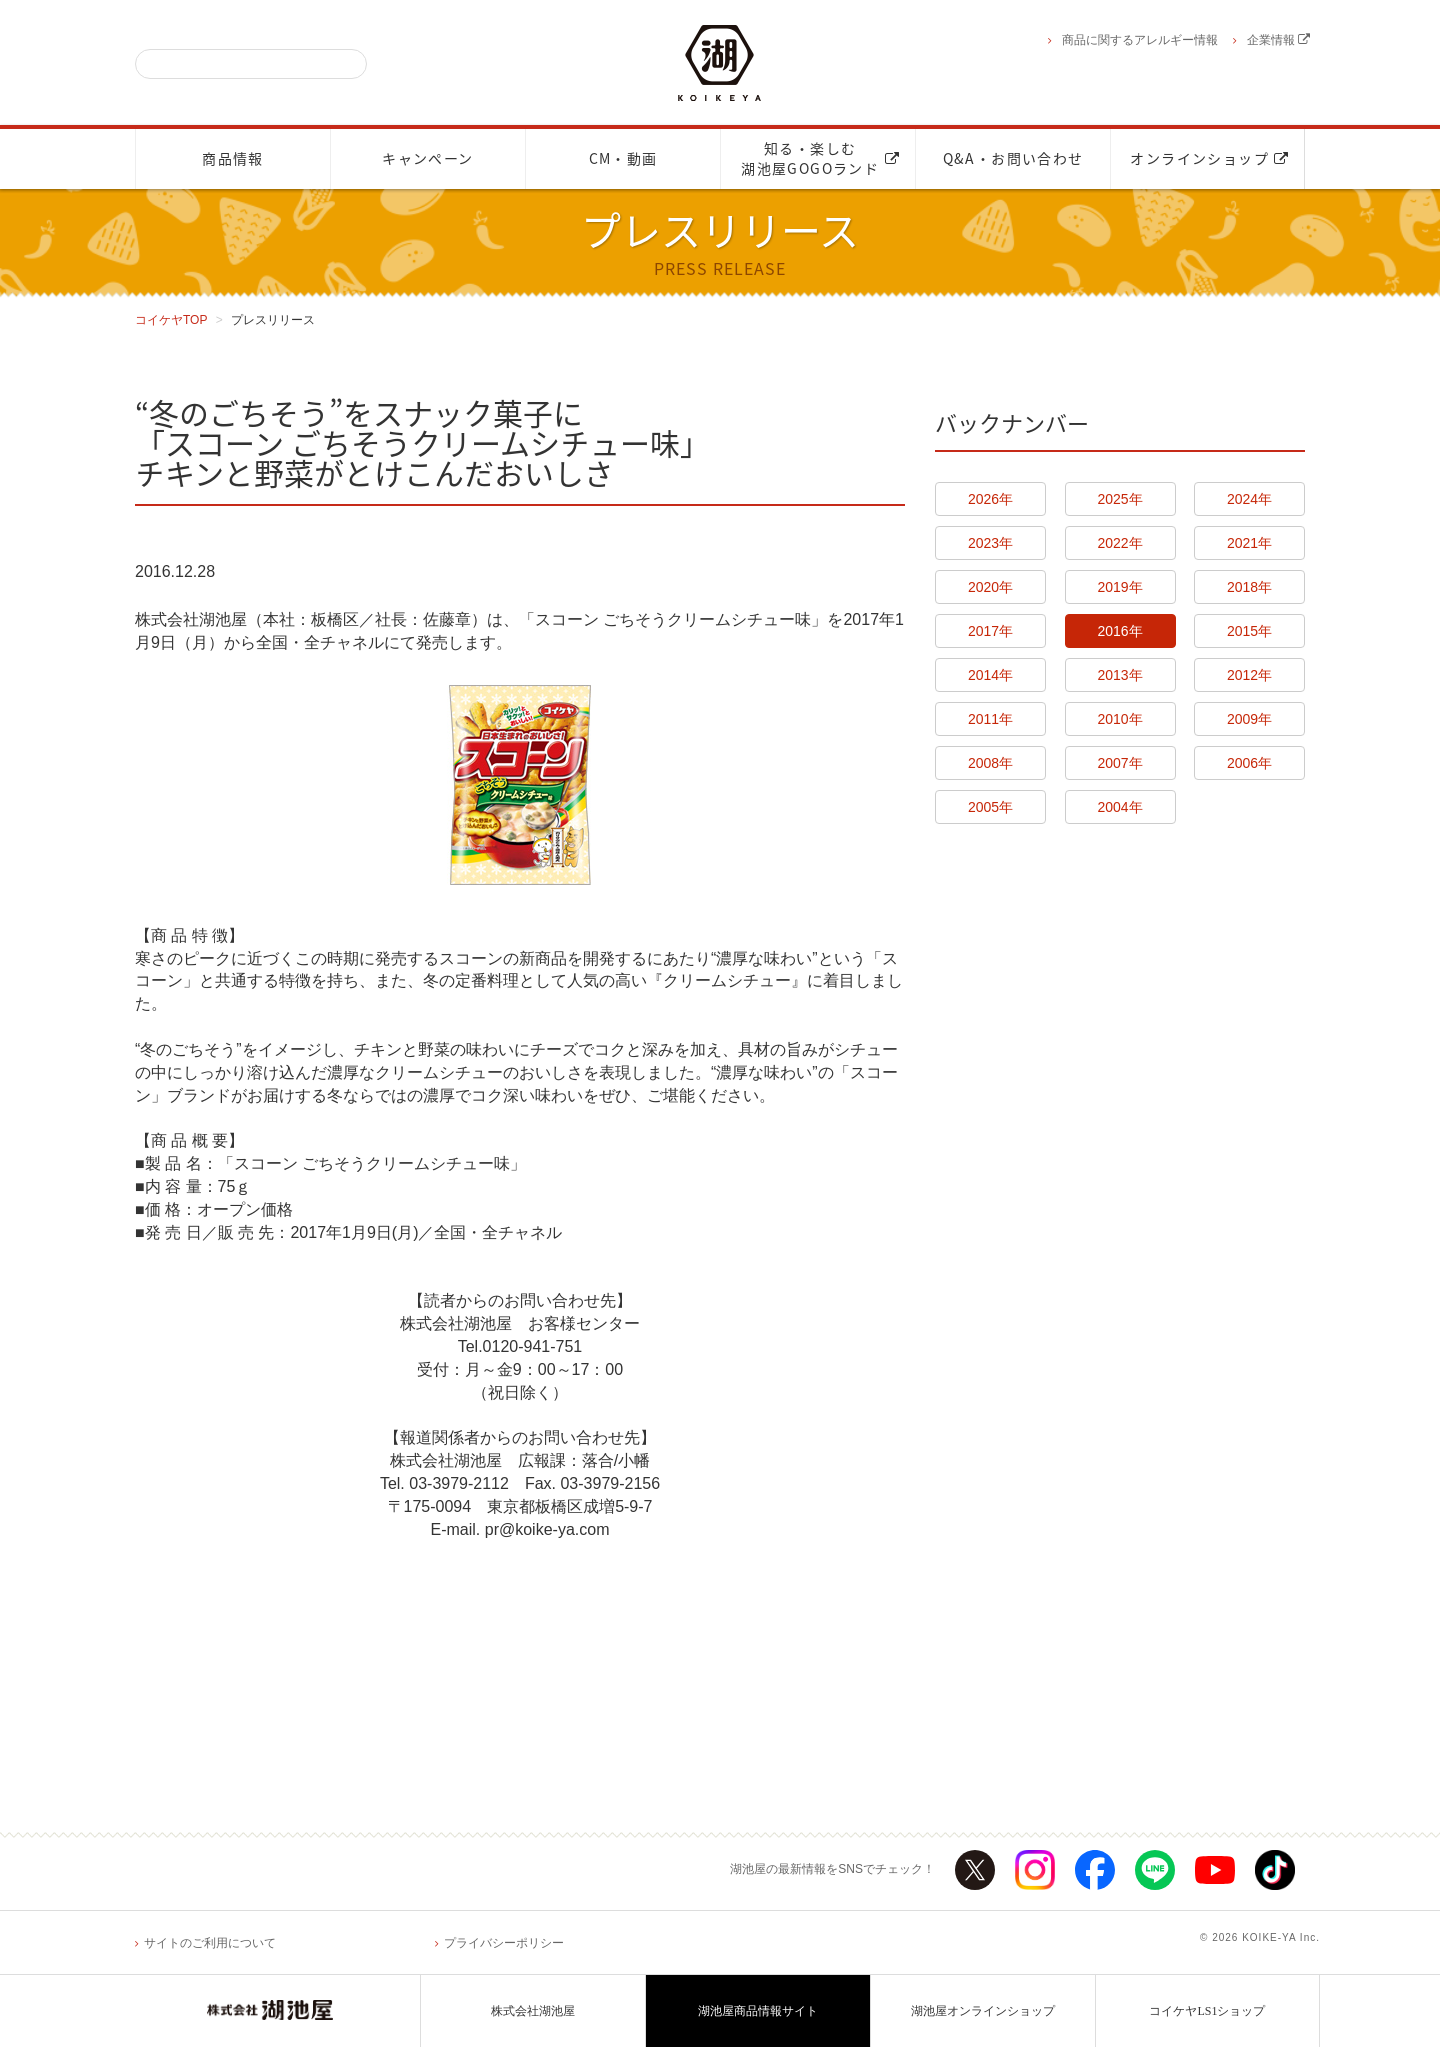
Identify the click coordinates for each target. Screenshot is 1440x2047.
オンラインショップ (1209, 159)
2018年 (1249, 587)
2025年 (1119, 499)
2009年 (1249, 719)
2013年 (1119, 675)
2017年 (990, 631)
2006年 (1249, 763)
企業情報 (1278, 40)
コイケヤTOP (171, 320)
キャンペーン (427, 159)
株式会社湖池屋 (533, 2011)
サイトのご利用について (210, 1943)
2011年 (990, 719)
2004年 (1119, 807)
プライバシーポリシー (504, 1943)
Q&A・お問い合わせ (1013, 159)
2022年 (1119, 543)
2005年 (990, 807)
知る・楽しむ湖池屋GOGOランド (820, 159)
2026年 (990, 499)
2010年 (1119, 719)
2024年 (1249, 499)
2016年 (1119, 631)
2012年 (1249, 675)
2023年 (990, 543)
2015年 (1249, 631)
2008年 (990, 763)
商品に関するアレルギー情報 (1140, 40)
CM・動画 (623, 159)
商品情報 (233, 159)
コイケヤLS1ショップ (1207, 2011)
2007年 (1119, 763)
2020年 (990, 587)
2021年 (1249, 543)
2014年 (990, 675)
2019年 (1119, 587)
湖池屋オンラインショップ (983, 2011)
